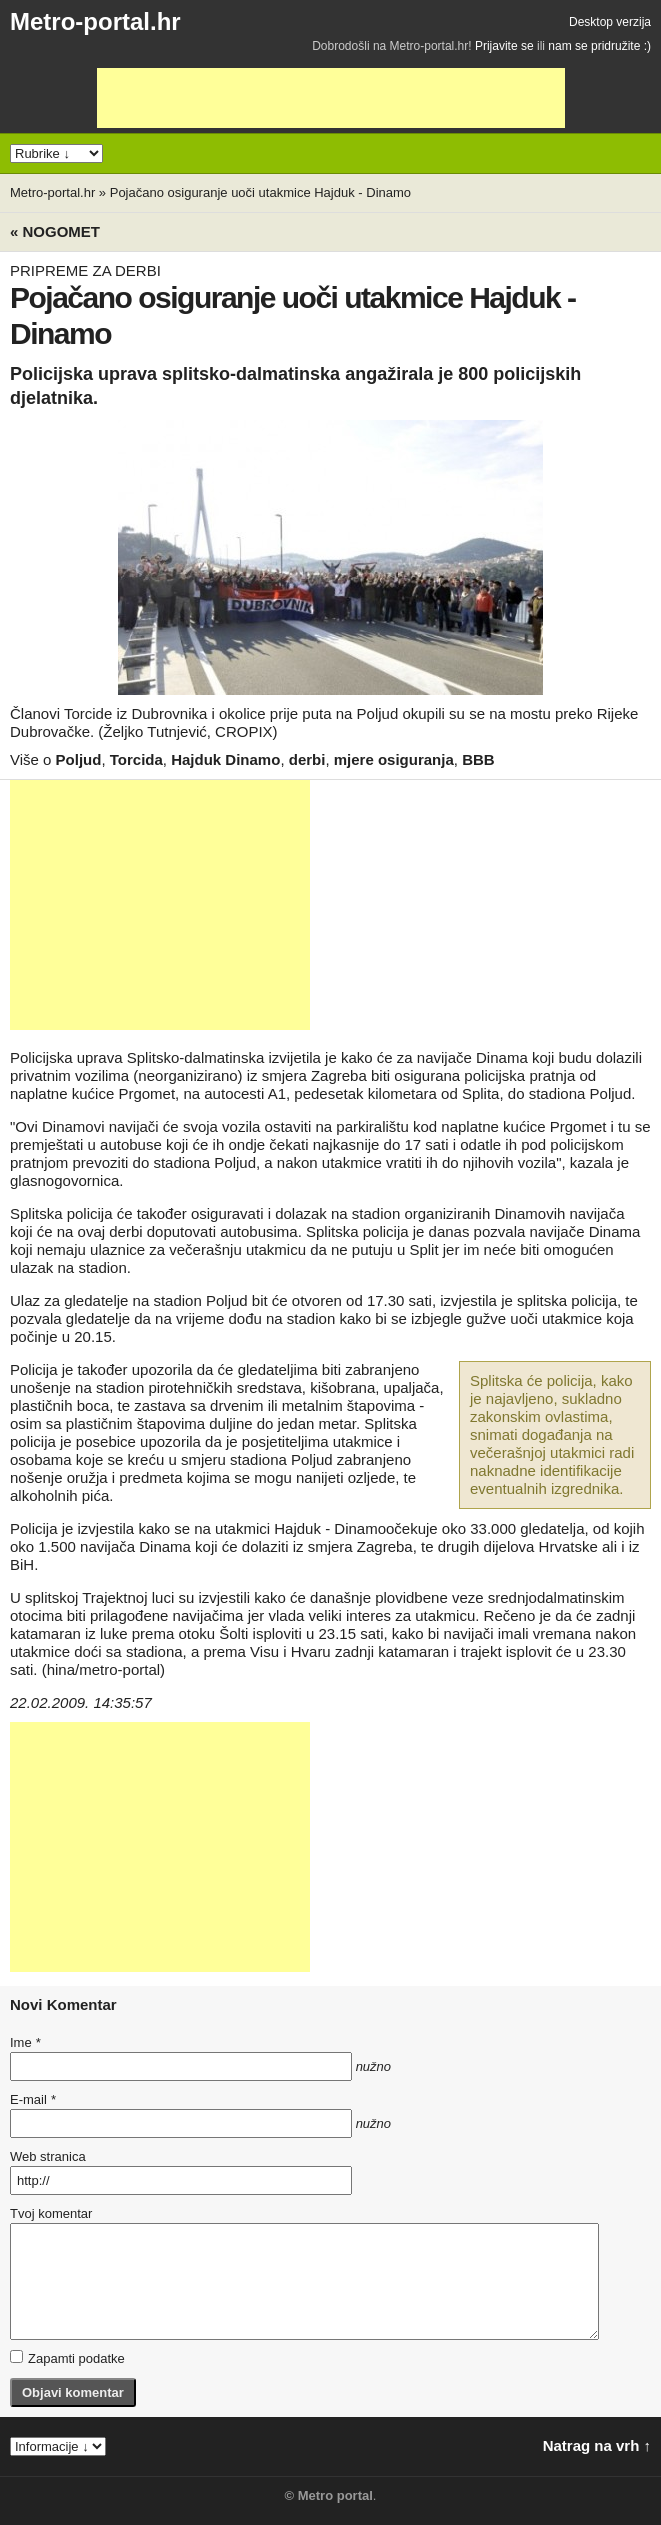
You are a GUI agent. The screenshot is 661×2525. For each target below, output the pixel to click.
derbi (307, 759)
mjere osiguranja (394, 759)
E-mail (33, 2099)
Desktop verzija (610, 22)
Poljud (79, 759)
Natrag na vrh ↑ (597, 2445)
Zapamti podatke (67, 2358)
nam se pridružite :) (599, 46)
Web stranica (48, 2156)
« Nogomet (55, 231)
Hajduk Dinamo (225, 759)
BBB (478, 759)
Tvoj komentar (51, 2213)
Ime (25, 2042)
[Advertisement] (331, 98)
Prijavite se (504, 46)
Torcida (136, 759)
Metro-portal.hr (95, 21)
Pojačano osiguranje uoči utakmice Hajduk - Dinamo (260, 192)
